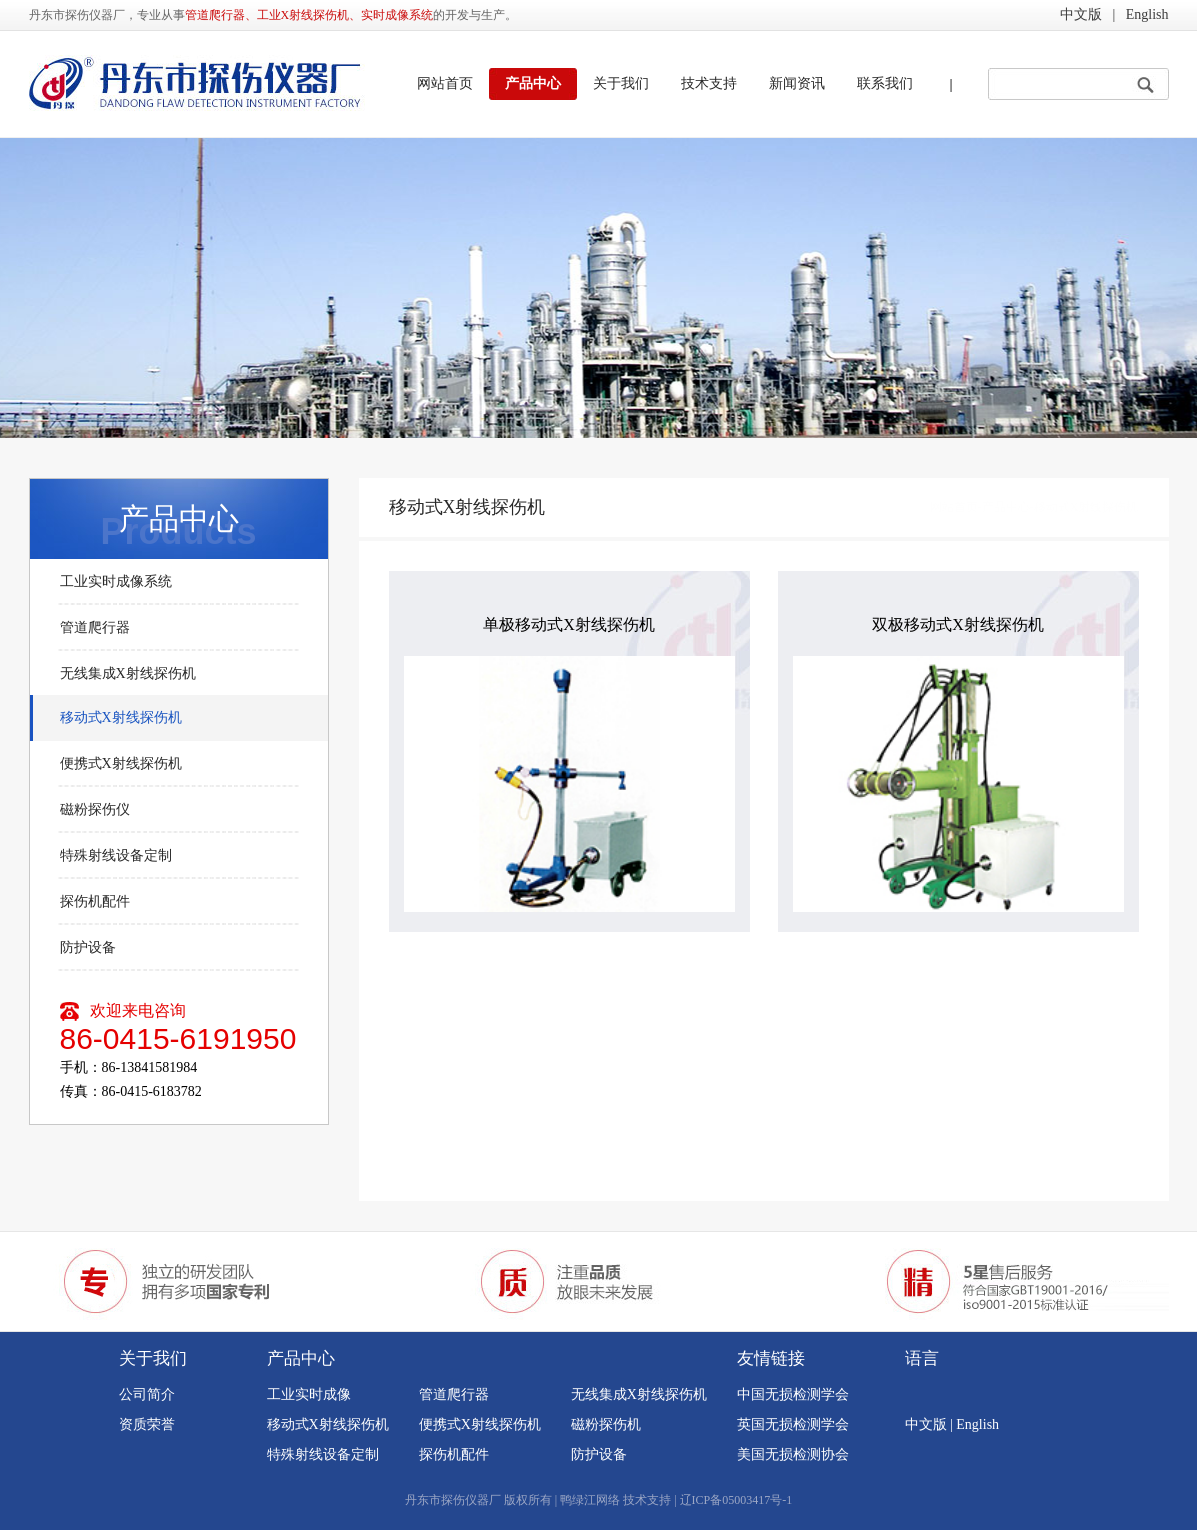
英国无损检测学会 (793, 1424)
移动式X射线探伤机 (121, 717)
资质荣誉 (147, 1424)
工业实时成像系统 (116, 581)
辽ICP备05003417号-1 (736, 1500)
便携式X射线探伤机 (121, 763)
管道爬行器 (95, 627)
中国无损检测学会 (793, 1394)
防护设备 (88, 947)
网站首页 (445, 83)
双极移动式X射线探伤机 (958, 624)
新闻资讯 (797, 83)
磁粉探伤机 (606, 1424)
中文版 (1081, 14)
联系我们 (885, 83)
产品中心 (533, 83)
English (1147, 14)
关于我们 (621, 83)
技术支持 (709, 83)
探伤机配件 (95, 901)
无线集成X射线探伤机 (128, 673)
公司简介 (147, 1394)
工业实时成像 (309, 1394)
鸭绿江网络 (590, 1500)
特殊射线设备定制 (116, 855)
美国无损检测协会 (793, 1454)
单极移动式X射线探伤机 (569, 624)
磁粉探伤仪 (95, 809)
